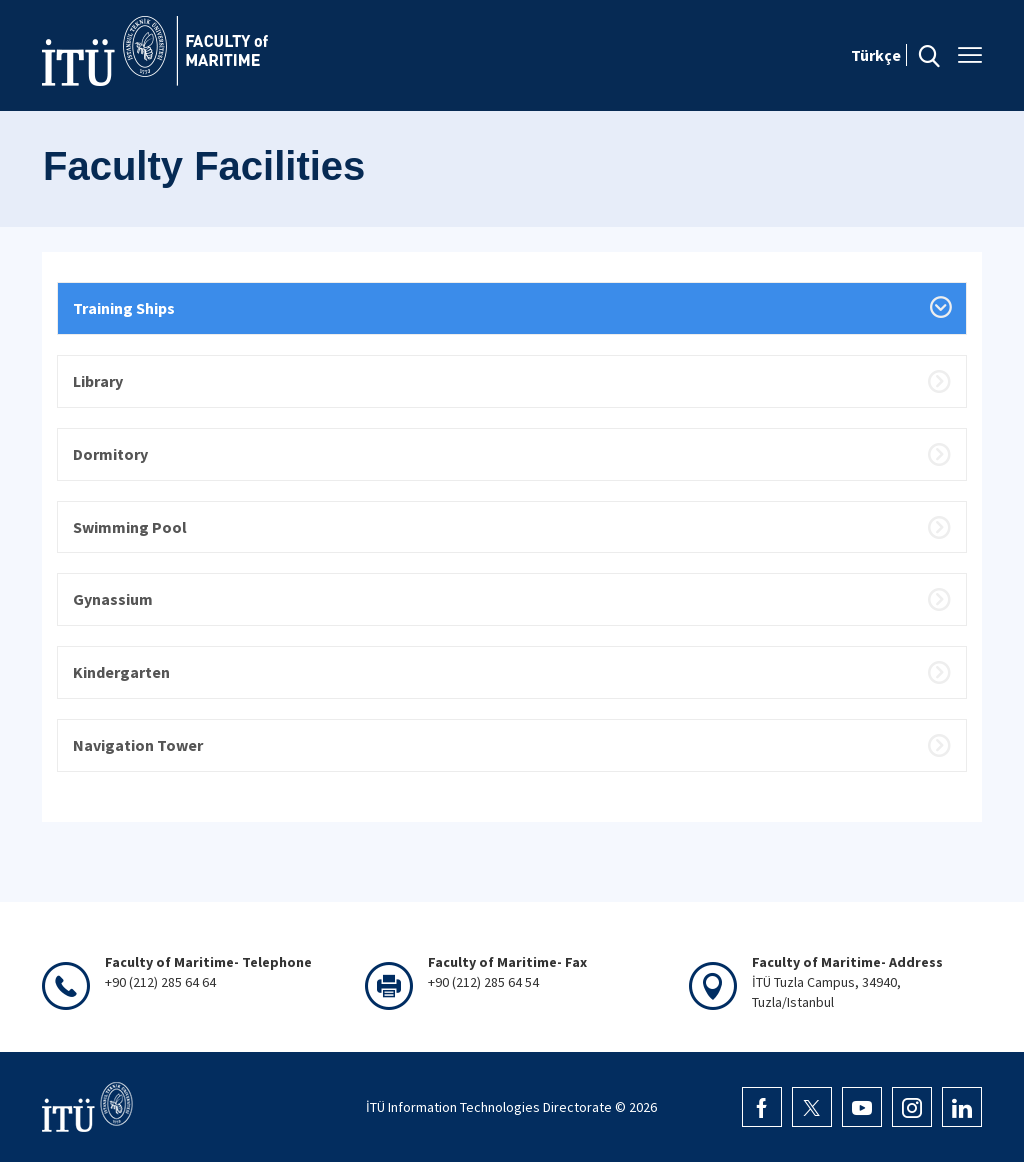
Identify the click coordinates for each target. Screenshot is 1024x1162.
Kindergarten (121, 672)
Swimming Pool (130, 527)
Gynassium (113, 599)
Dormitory (110, 454)
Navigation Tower (138, 745)
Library (98, 381)
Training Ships (124, 308)
